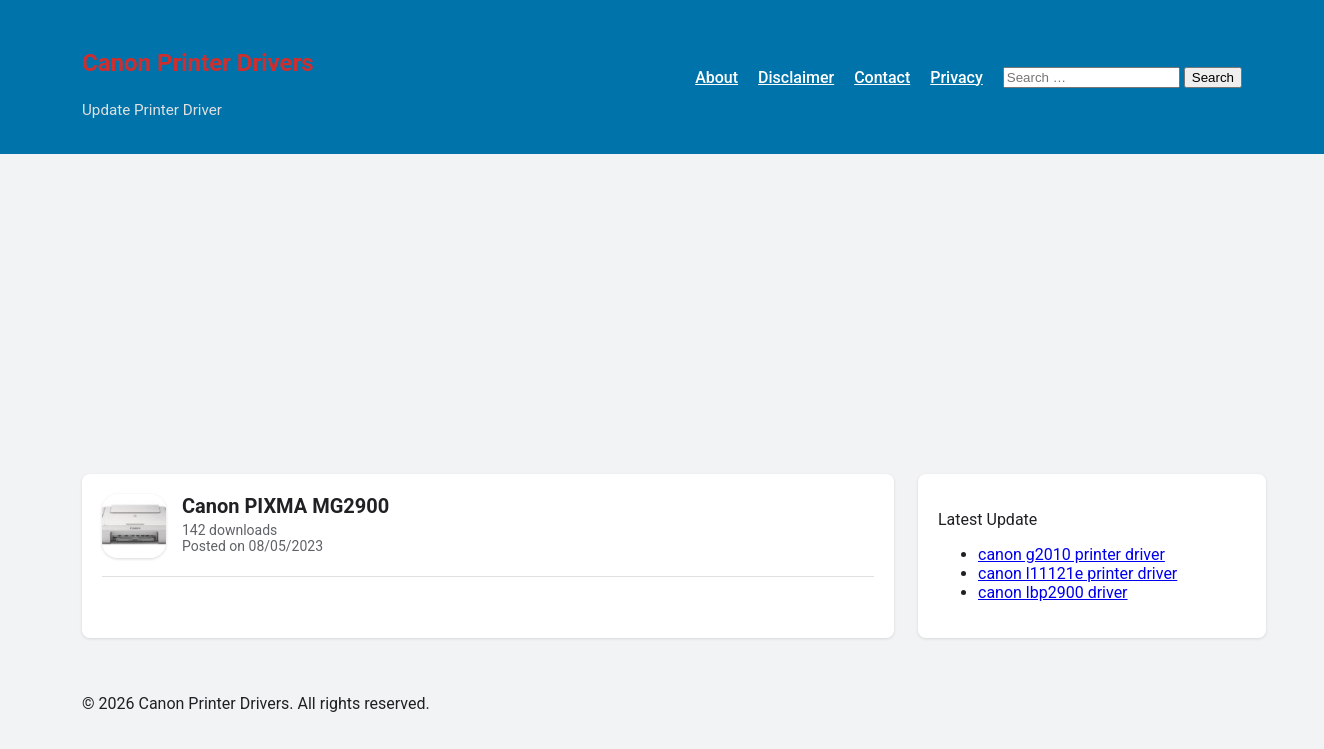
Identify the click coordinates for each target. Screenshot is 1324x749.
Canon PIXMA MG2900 (285, 506)
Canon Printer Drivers (198, 63)
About (716, 77)
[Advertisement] (662, 304)
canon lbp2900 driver (1053, 592)
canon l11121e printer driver (1077, 573)
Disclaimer (796, 77)
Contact (882, 77)
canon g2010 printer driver (1071, 554)
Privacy (956, 77)
